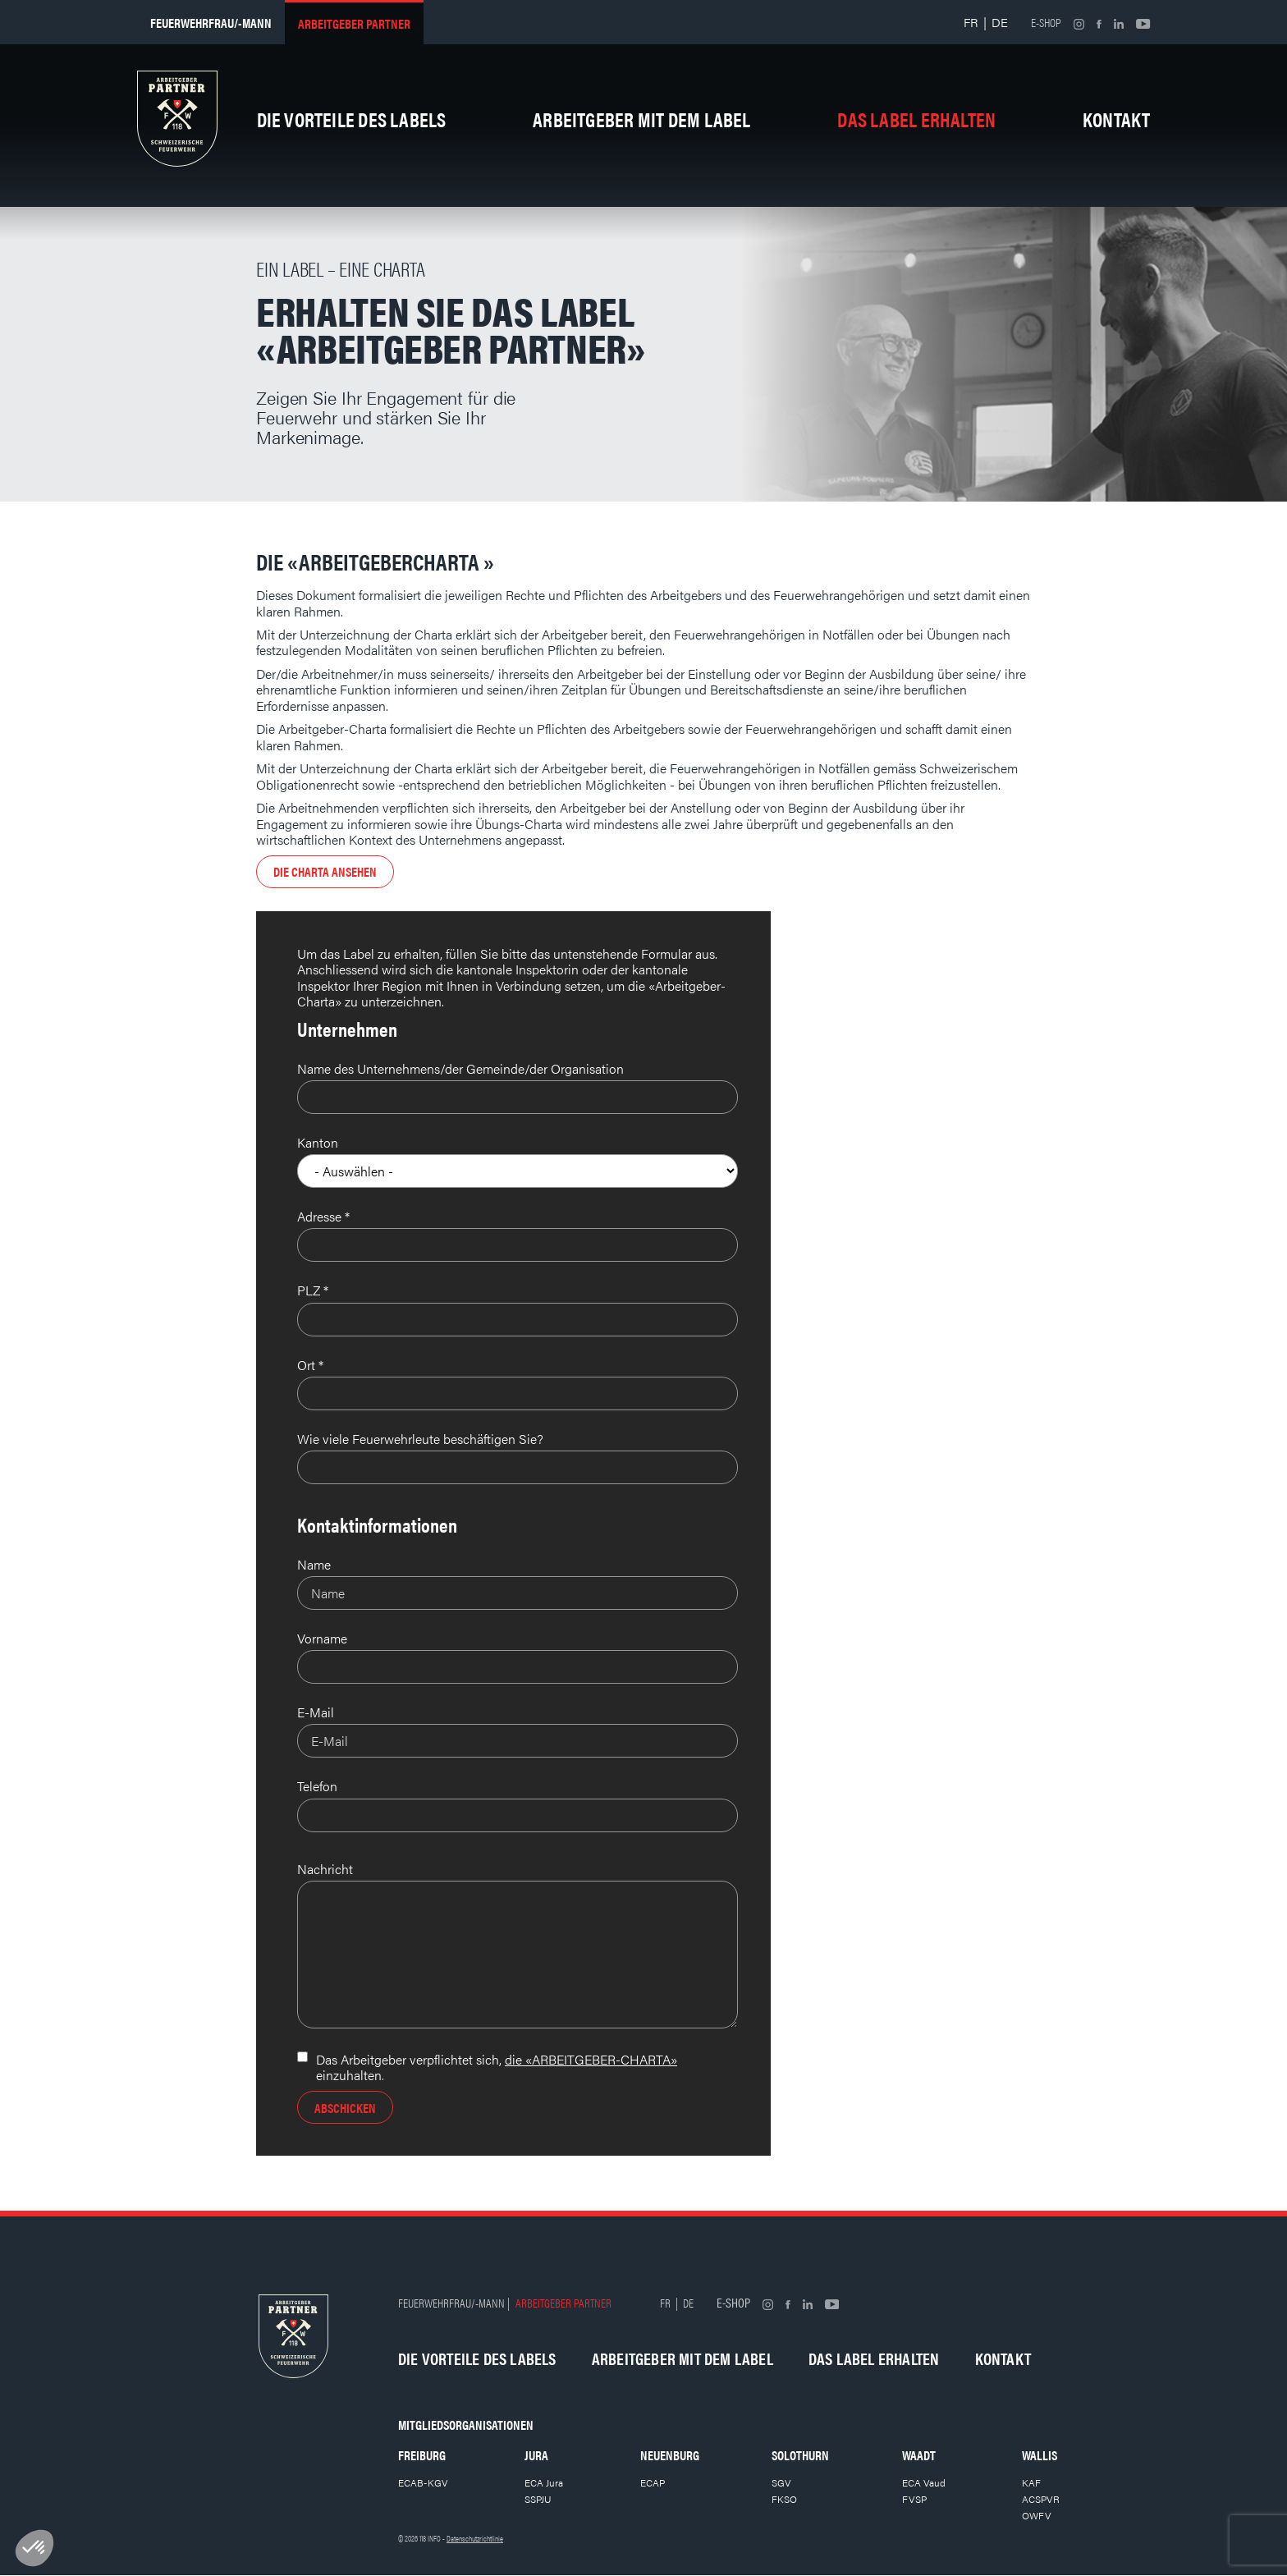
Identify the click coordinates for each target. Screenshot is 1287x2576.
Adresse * (323, 1216)
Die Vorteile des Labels (352, 119)
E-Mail (315, 1712)
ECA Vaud (924, 2482)
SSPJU (538, 2498)
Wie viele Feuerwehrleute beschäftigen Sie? (420, 1438)
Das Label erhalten (916, 119)
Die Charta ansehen (325, 871)
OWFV (1036, 2515)
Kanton (317, 1142)
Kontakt (1117, 119)
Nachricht (325, 1868)
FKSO (784, 2498)
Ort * (310, 1364)
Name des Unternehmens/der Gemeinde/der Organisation (460, 1068)
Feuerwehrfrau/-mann (211, 22)
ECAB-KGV (423, 2482)
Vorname (322, 1638)
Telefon (317, 1785)
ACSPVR (1041, 2498)
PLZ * (312, 1290)
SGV (781, 2482)
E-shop (1046, 22)
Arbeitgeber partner (354, 23)
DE (1000, 21)
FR (971, 21)
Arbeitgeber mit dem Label (641, 119)
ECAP (652, 2482)
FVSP (914, 2498)
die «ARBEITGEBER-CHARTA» (591, 2059)
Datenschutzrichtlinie (475, 2538)
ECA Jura (543, 2482)
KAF (1031, 2482)
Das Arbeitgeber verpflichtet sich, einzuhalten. (496, 2067)
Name (314, 1564)
